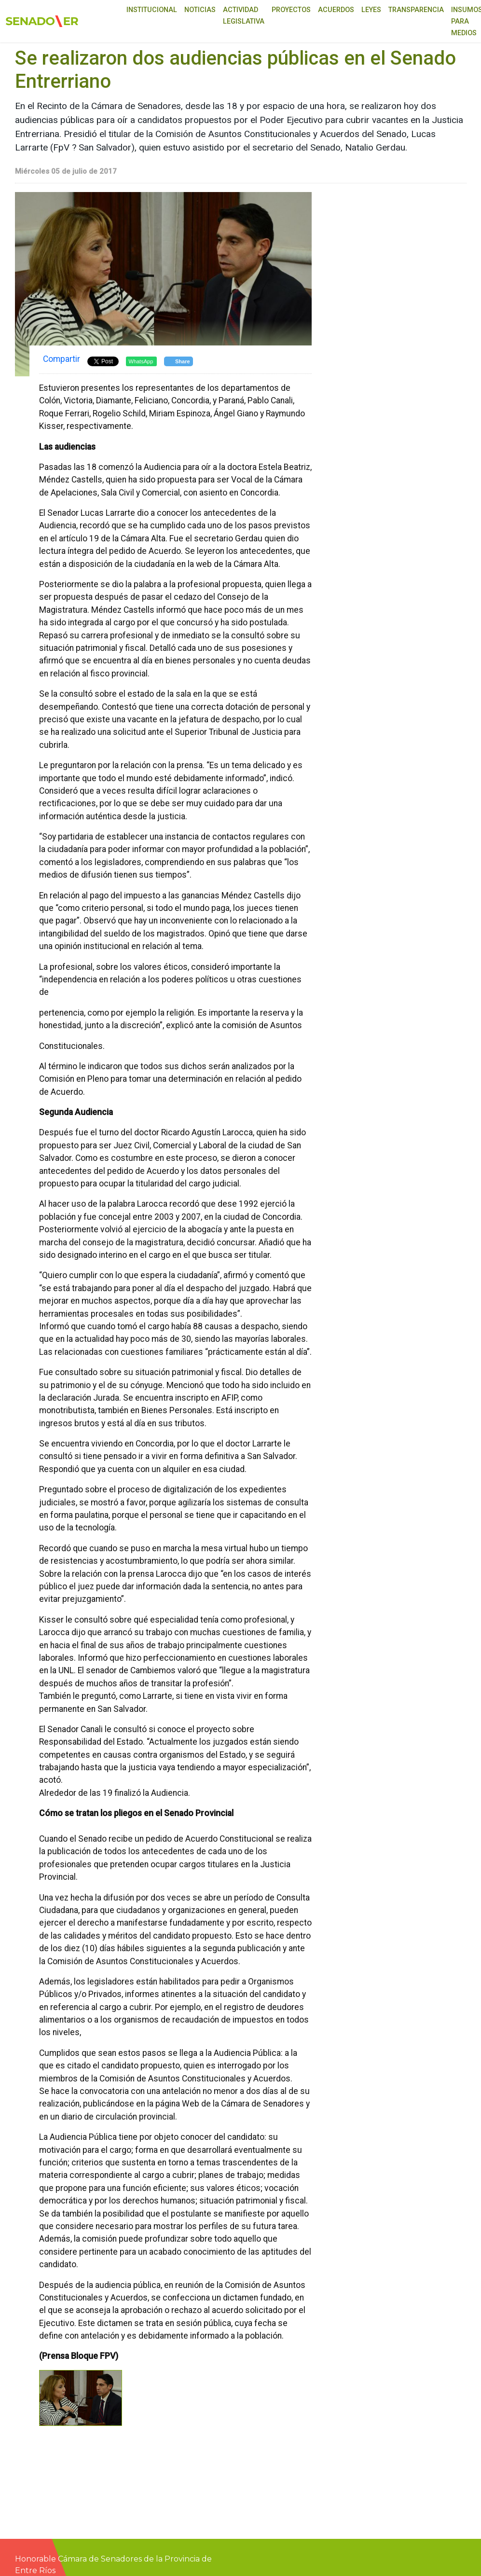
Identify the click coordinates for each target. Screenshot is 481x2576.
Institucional (151, 10)
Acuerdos (336, 10)
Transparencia (416, 10)
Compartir (61, 359)
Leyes (371, 10)
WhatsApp (141, 361)
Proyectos (291, 10)
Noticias (200, 10)
